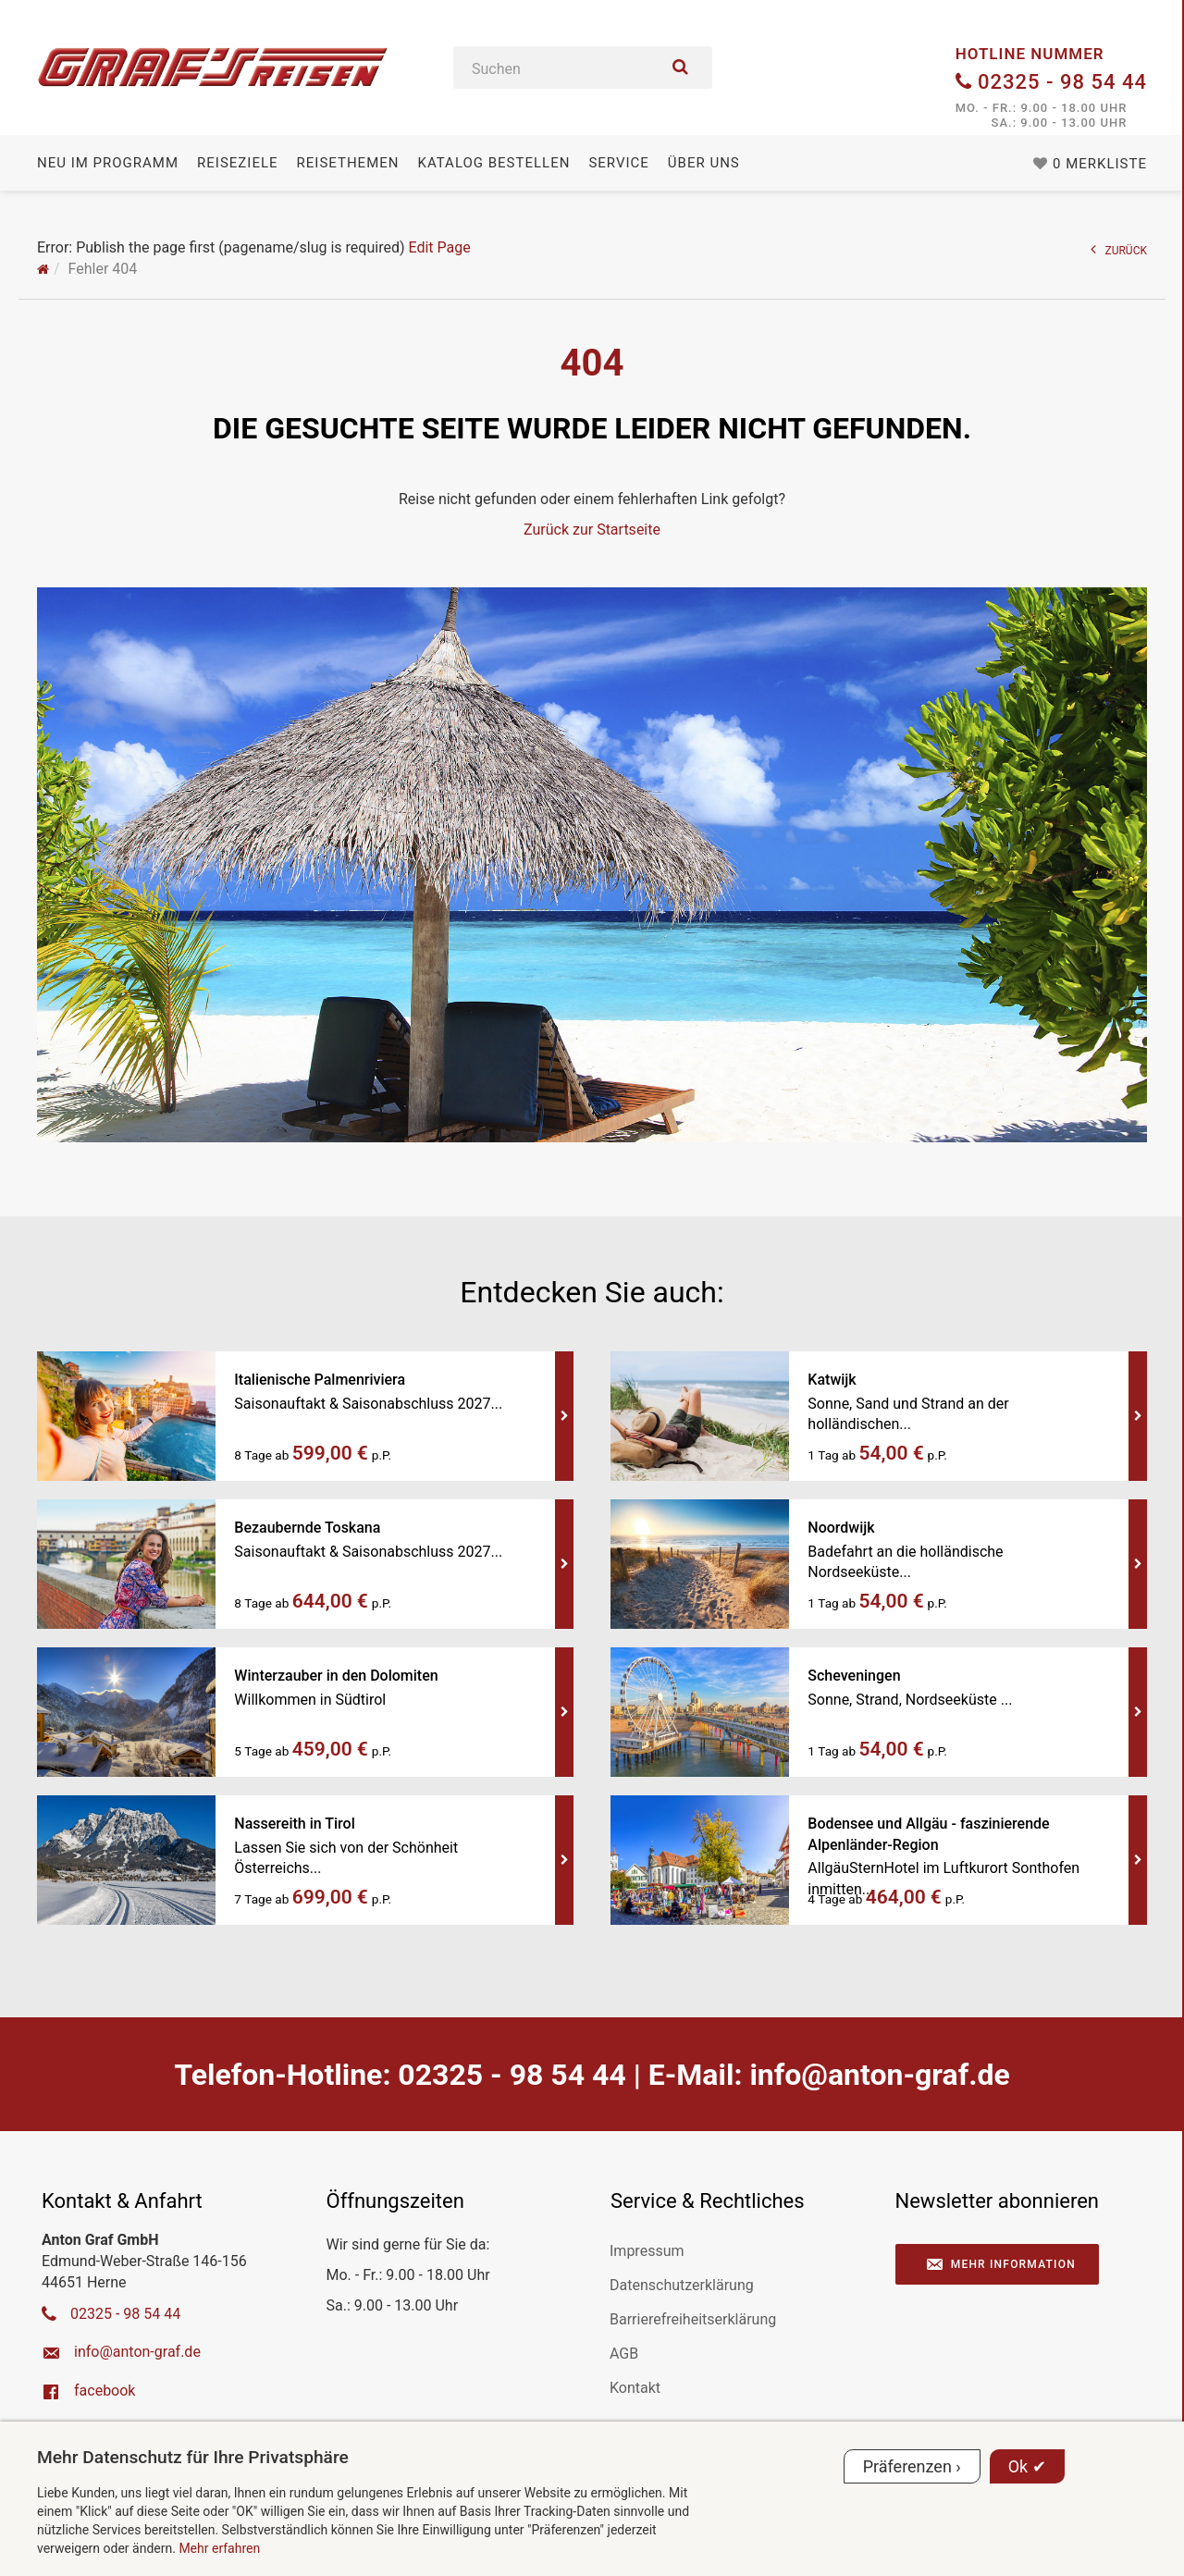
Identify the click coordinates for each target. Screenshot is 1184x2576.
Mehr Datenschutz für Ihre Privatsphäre (193, 2457)
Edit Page (439, 247)
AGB (624, 2353)
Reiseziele (237, 162)
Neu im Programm (108, 162)
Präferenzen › (912, 2466)
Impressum (647, 2251)
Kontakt (635, 2388)
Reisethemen (348, 162)
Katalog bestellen (493, 162)
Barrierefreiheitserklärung (693, 2319)
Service (618, 162)
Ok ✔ (1027, 2466)
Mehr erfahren (219, 2548)
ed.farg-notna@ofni (879, 2074)
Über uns (704, 162)
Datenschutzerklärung (682, 2285)
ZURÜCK (1119, 249)
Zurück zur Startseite (592, 529)
